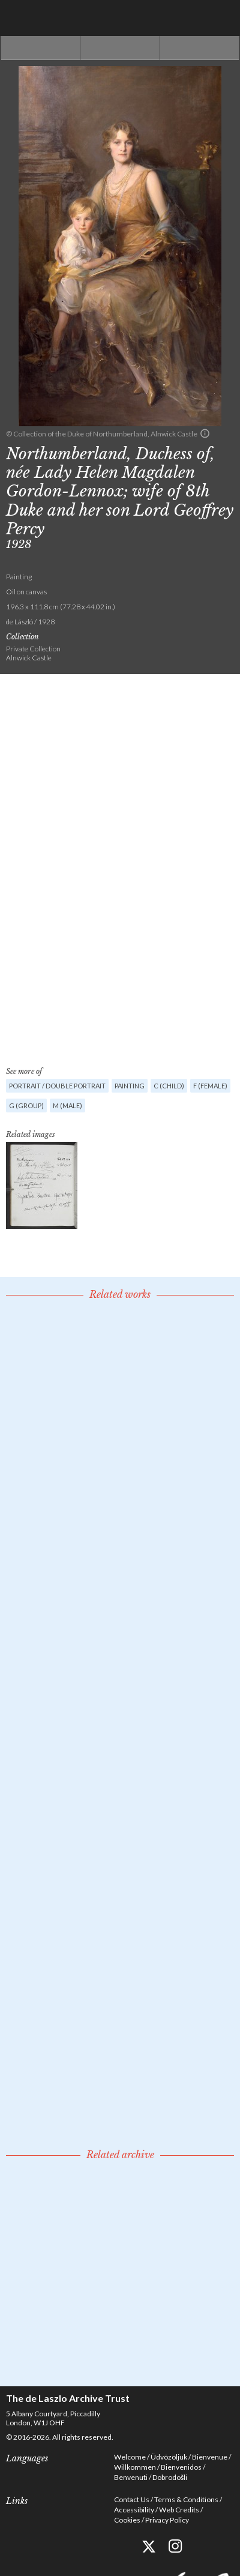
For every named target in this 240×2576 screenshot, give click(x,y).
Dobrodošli (169, 2477)
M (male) (67, 1105)
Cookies (127, 2519)
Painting (130, 1086)
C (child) (169, 1086)
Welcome (130, 2456)
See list (119, 48)
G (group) (26, 1105)
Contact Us (131, 2499)
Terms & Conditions (186, 2499)
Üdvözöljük (169, 2456)
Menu (222, 18)
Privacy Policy (167, 2519)
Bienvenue (209, 2456)
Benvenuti (131, 2477)
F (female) (210, 1086)
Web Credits (179, 2509)
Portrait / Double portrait (57, 1086)
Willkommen (135, 2467)
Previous (40, 48)
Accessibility (134, 2509)
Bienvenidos (181, 2467)
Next (199, 48)
